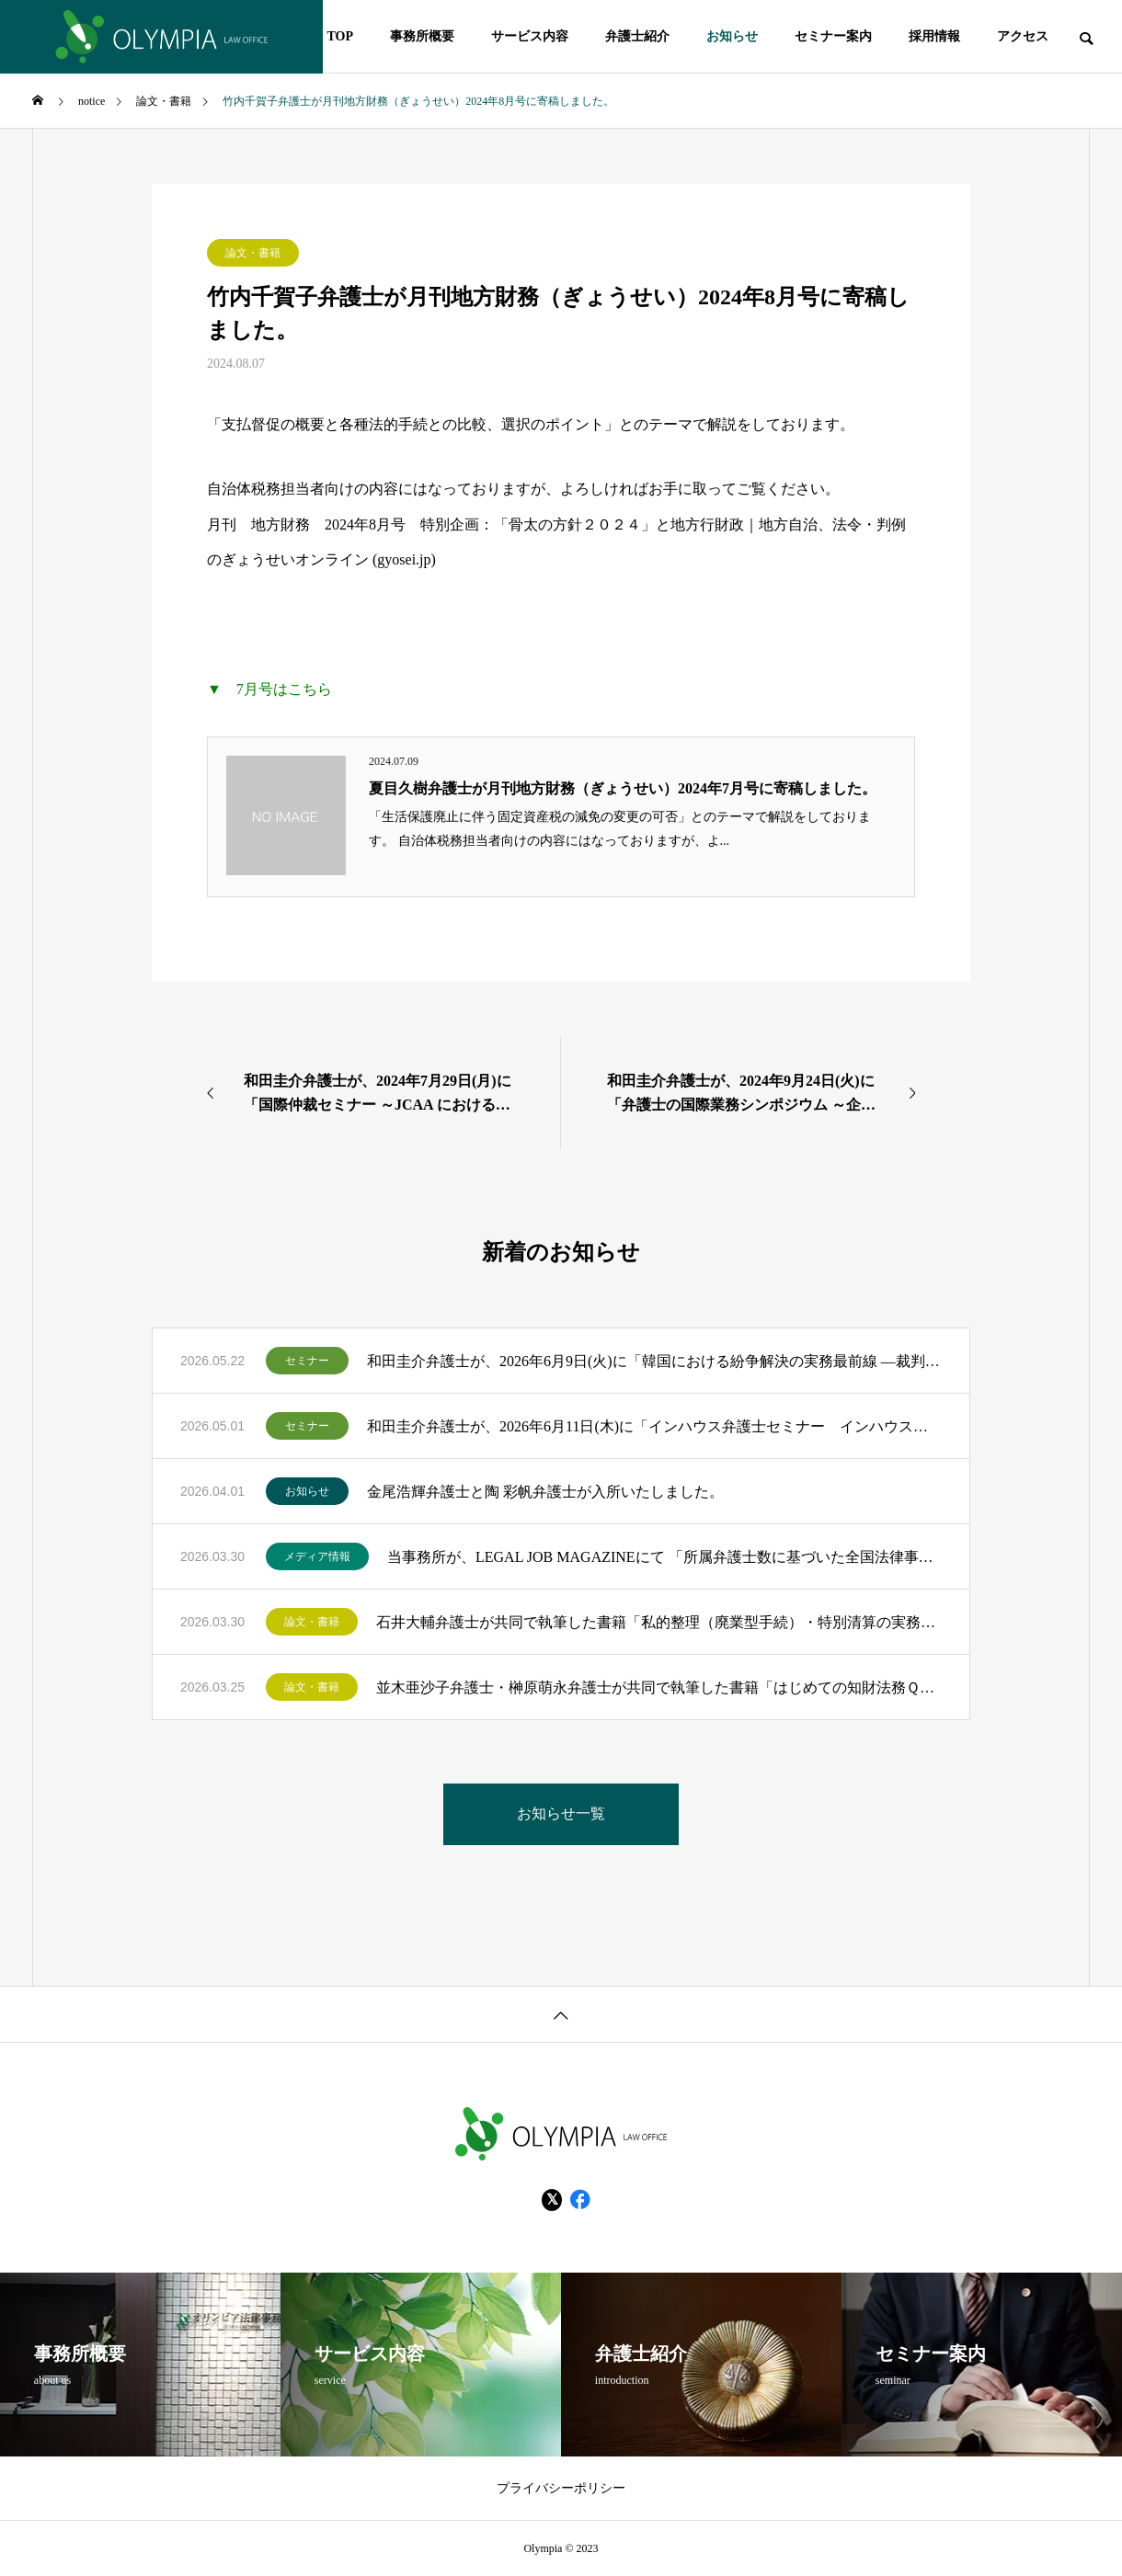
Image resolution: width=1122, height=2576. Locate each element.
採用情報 (934, 36)
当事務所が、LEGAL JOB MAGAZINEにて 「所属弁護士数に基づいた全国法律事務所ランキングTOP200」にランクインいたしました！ (664, 1557)
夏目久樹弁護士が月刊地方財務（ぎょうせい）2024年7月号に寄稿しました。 (622, 788)
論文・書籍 (252, 252)
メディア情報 (317, 1556)
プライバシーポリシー (561, 2488)
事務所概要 (422, 36)
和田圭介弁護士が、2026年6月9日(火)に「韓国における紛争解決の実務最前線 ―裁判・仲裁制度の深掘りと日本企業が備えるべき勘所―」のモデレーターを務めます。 (654, 1361)
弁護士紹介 (637, 36)
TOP (339, 36)
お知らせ (732, 36)
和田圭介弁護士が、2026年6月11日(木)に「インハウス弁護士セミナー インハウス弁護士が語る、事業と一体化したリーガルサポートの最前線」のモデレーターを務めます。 (654, 1426)
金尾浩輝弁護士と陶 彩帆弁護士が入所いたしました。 (545, 1491)
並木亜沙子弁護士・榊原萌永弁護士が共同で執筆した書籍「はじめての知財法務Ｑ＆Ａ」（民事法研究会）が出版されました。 (659, 1687)
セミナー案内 (833, 36)
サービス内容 (529, 36)
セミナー (307, 1360)
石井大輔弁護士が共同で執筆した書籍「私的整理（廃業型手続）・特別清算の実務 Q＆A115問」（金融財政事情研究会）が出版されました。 (659, 1622)
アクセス (1022, 36)
